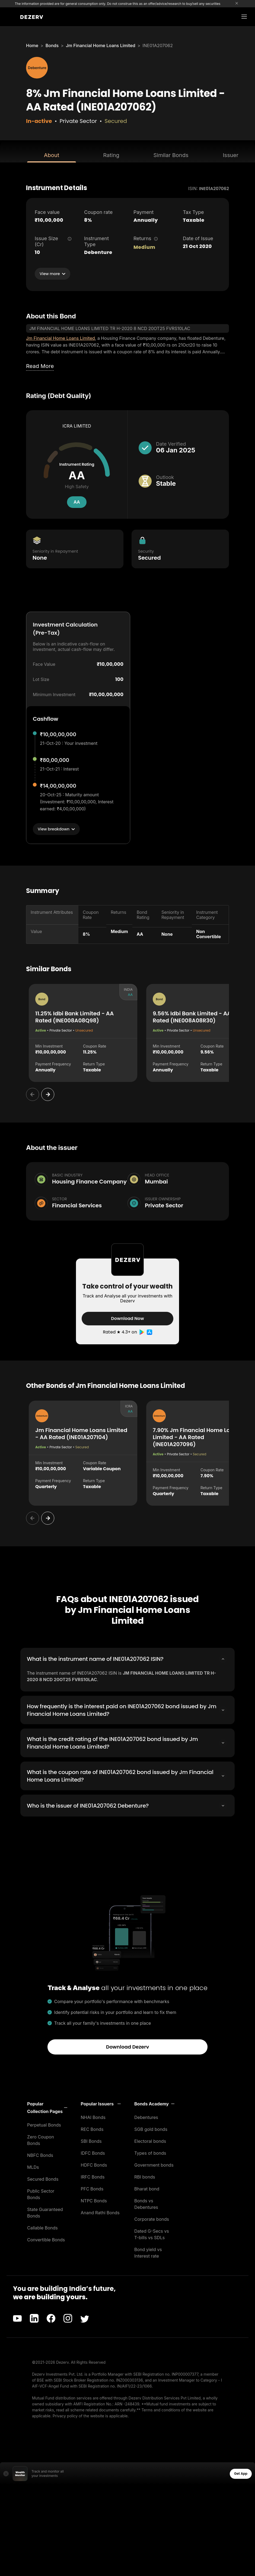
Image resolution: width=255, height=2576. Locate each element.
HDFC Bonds (94, 2164)
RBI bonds (144, 2176)
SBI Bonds (91, 2140)
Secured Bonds (42, 2178)
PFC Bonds (92, 2188)
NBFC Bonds (40, 2154)
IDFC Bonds (93, 2152)
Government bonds (154, 2164)
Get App (240, 2472)
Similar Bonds (171, 155)
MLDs (33, 2166)
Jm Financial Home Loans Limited (100, 45)
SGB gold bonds (150, 2128)
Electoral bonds (150, 2140)
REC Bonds (92, 2128)
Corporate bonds (151, 2218)
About (51, 155)
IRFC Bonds (93, 2176)
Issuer (230, 155)
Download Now (127, 1318)
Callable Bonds (42, 2227)
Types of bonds (150, 2152)
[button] (47, 2106)
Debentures (146, 2116)
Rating (111, 155)
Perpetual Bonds (44, 2124)
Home (32, 45)
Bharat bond (146, 2188)
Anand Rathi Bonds (100, 2212)
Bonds (52, 45)
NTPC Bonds (94, 2200)
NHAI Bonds (93, 2116)
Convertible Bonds (46, 2239)
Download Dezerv (127, 2046)
